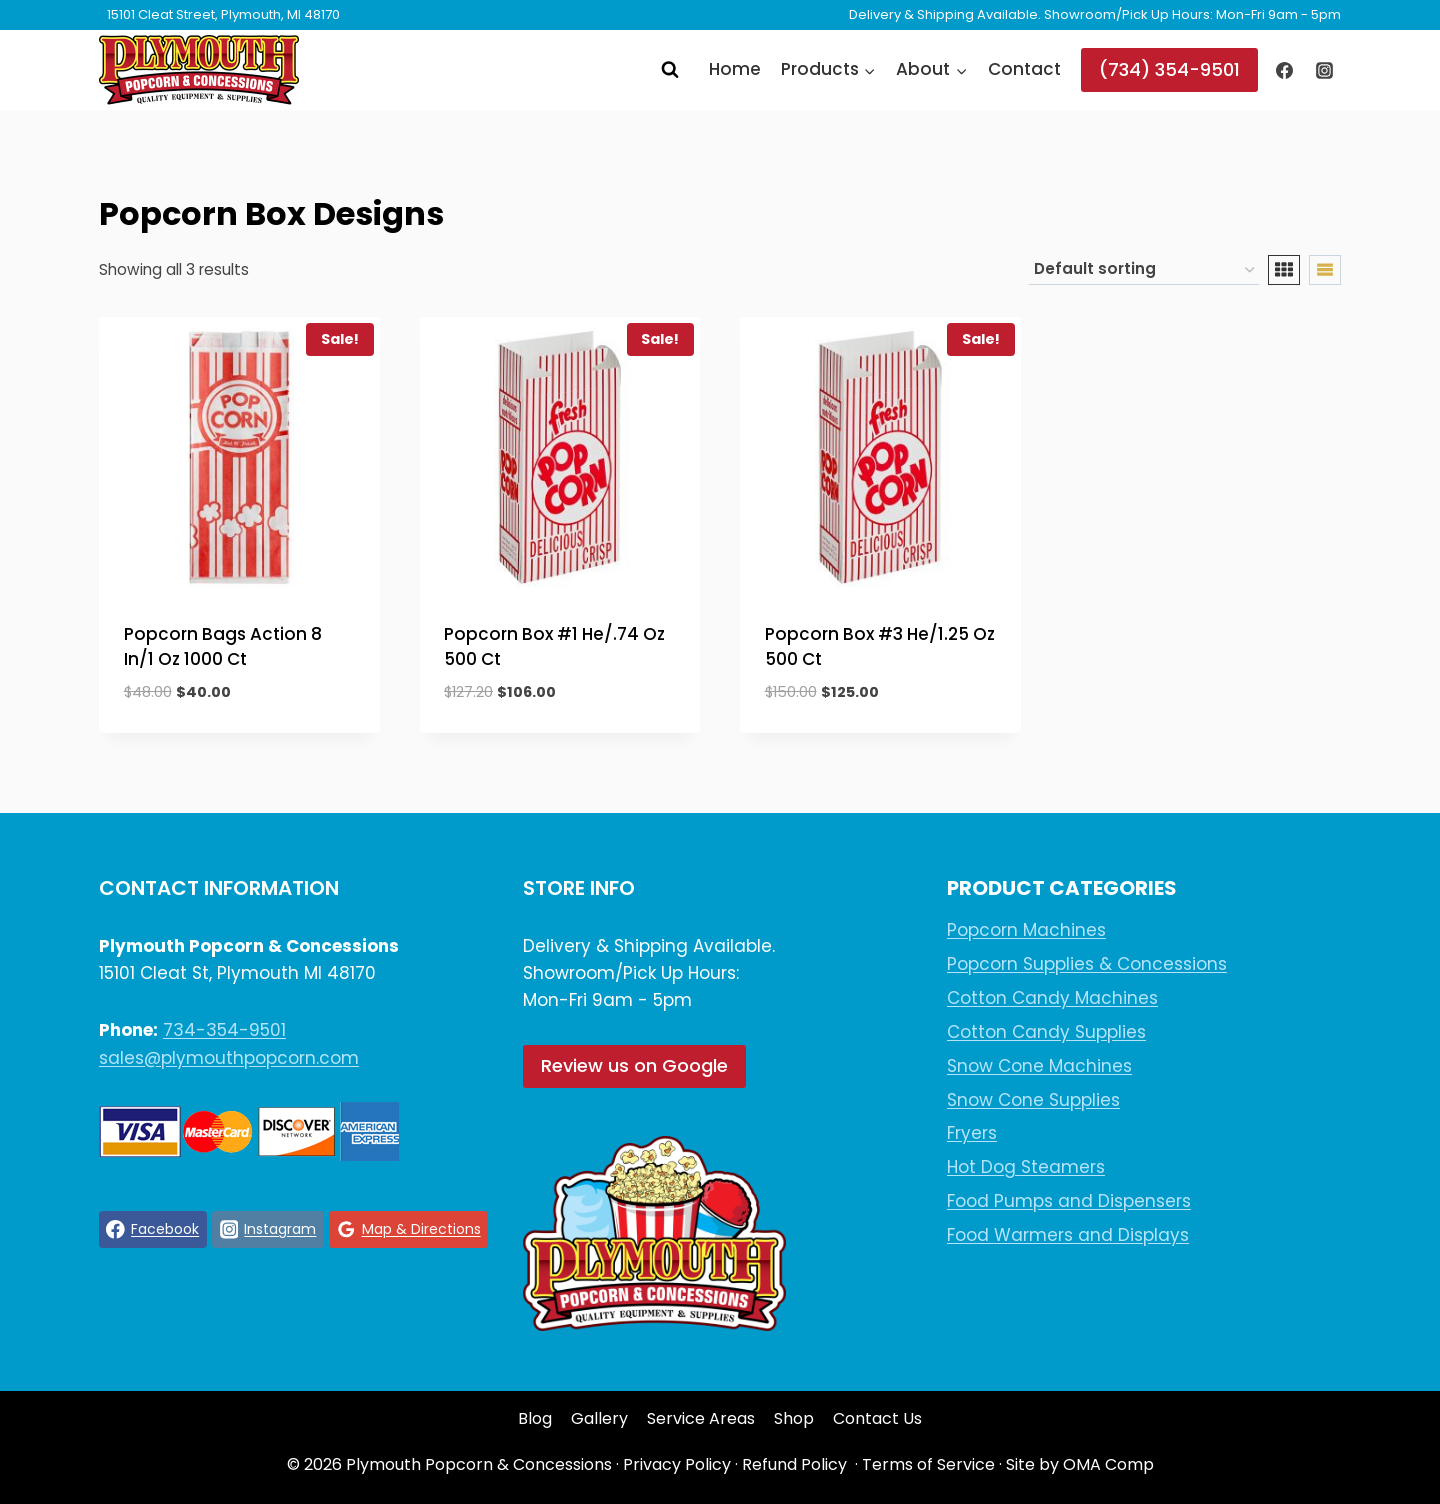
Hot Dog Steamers (1026, 1167)
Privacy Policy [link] (677, 1464)
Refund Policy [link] (794, 1464)
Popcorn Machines (1026, 930)
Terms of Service (928, 1464)
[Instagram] (1324, 70)
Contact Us (877, 1418)
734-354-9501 (224, 1030)
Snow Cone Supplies (1033, 1100)
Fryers (972, 1133)
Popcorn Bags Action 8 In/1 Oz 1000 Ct (223, 647)
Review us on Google (634, 1065)
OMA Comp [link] (1108, 1464)
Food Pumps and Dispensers (1069, 1201)
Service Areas (701, 1418)
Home (735, 69)
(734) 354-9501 (1169, 69)
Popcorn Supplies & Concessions (1087, 964)
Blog (535, 1418)
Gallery (599, 1418)
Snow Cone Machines (1039, 1066)
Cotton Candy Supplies (1046, 1032)
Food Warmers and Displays (1068, 1235)
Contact (1024, 69)
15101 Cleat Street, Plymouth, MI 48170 (223, 14)
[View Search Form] (670, 70)
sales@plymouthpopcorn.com (229, 1058)
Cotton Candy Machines (1052, 998)
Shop (794, 1418)
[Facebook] (1285, 70)
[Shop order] (1144, 270)
